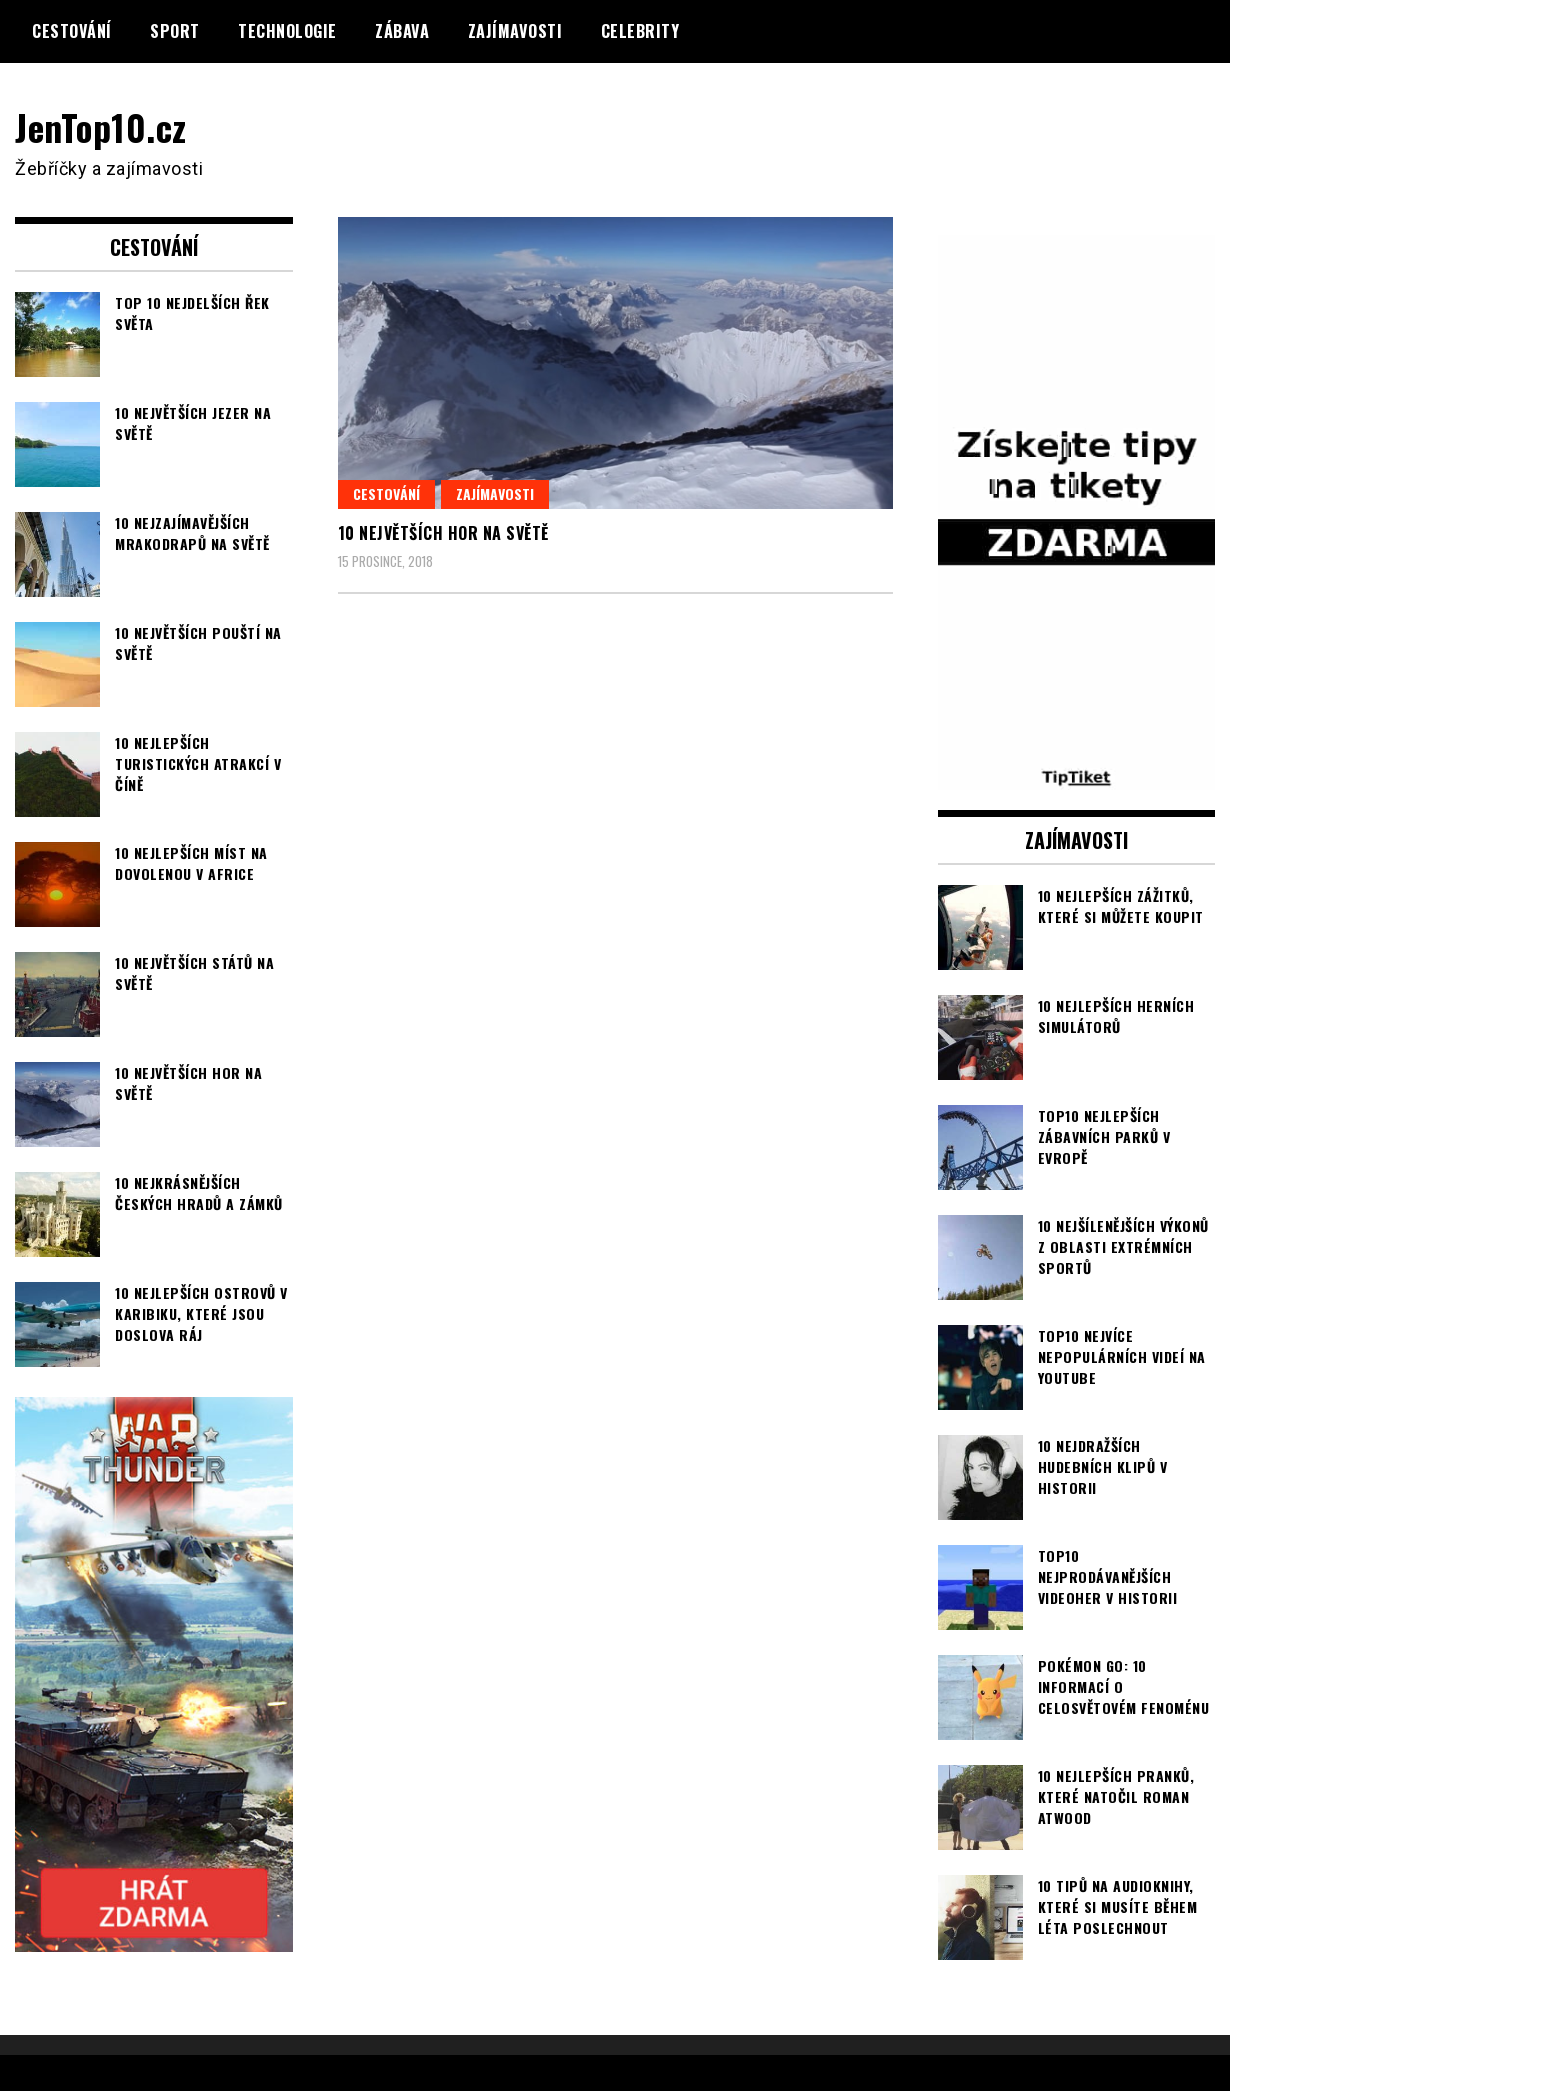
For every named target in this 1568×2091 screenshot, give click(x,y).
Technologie (287, 31)
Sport (175, 31)
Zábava (402, 31)
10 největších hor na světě (443, 533)
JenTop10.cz (101, 126)
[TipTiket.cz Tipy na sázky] (1077, 776)
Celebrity (640, 31)
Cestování (72, 31)
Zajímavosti (515, 31)
